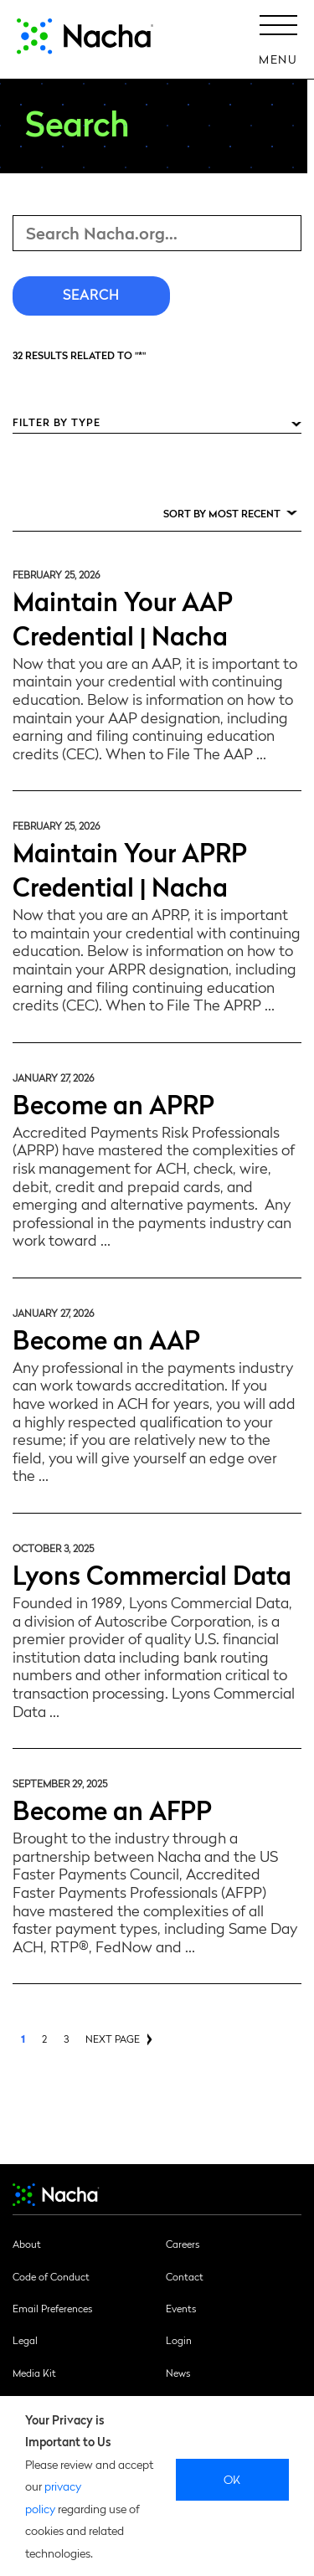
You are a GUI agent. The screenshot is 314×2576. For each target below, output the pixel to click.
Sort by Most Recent (222, 513)
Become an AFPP (112, 1809)
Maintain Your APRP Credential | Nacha (130, 868)
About (27, 2243)
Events (181, 2308)
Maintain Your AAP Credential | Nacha (123, 617)
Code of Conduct (51, 2276)
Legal (25, 2340)
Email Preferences (52, 2308)
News (178, 2372)
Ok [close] (232, 2478)
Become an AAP (106, 1338)
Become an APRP (113, 1103)
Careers (182, 2243)
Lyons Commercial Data (152, 1573)
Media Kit (34, 2372)
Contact (184, 2276)
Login (179, 2340)
